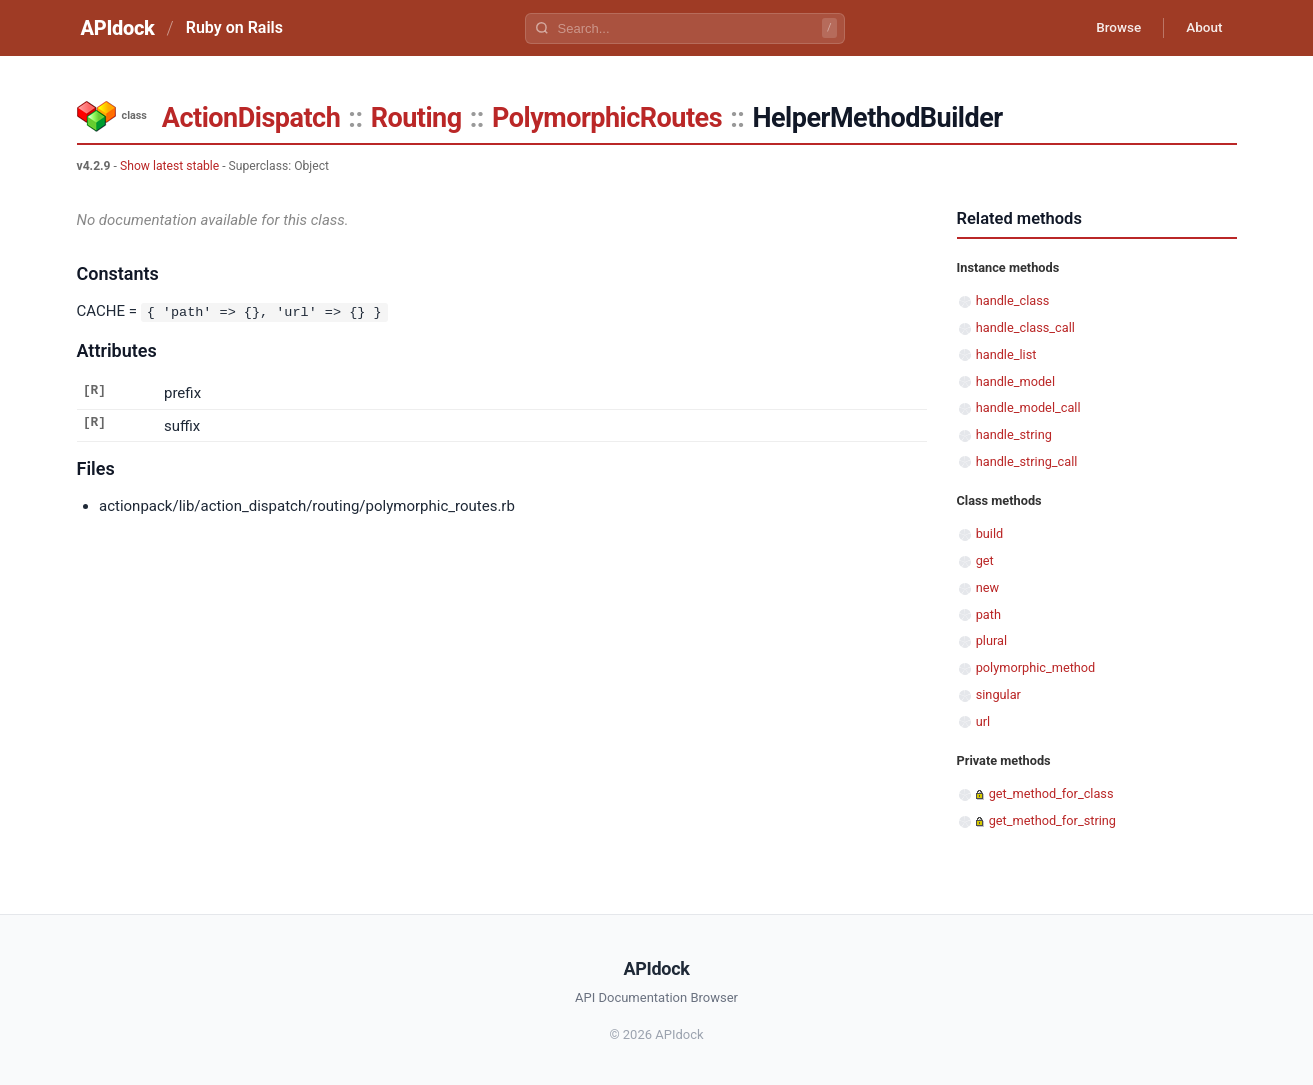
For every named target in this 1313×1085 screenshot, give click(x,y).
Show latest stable (169, 166)
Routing (416, 118)
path (988, 614)
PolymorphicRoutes (607, 118)
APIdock (118, 28)
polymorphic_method (1036, 667)
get (985, 560)
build (990, 533)
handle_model (1015, 381)
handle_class (1013, 300)
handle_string (1014, 434)
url (983, 721)
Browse (1110, 28)
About (1202, 28)
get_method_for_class (1051, 793)
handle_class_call (1025, 327)
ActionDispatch (251, 118)
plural (991, 640)
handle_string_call (1027, 461)
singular (998, 694)
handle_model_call (1028, 407)
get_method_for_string (1052, 820)
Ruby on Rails (234, 27)
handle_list (1006, 354)
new (987, 587)
